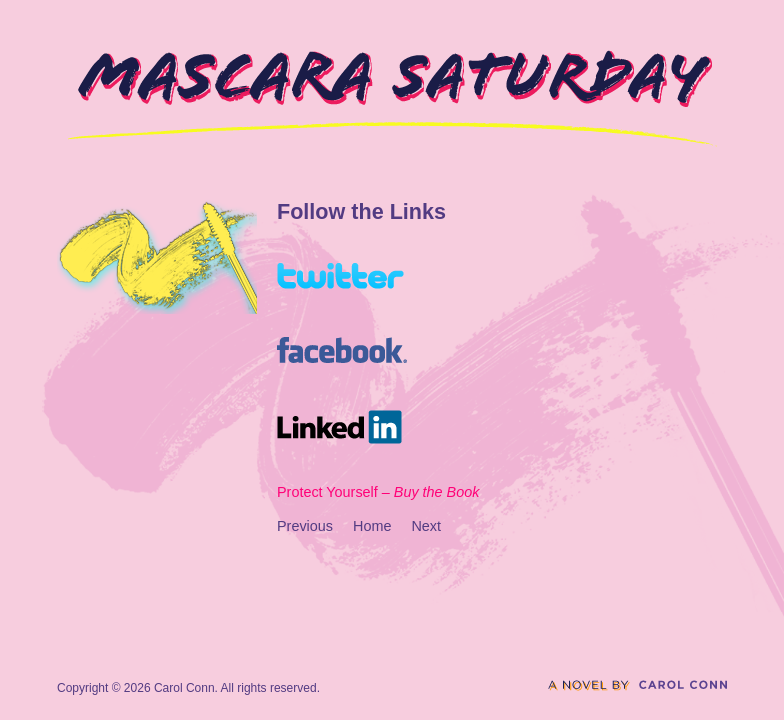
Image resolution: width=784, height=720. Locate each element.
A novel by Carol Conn (637, 685)
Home (372, 526)
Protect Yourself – (378, 492)
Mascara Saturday (392, 98)
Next (426, 526)
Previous (305, 526)
